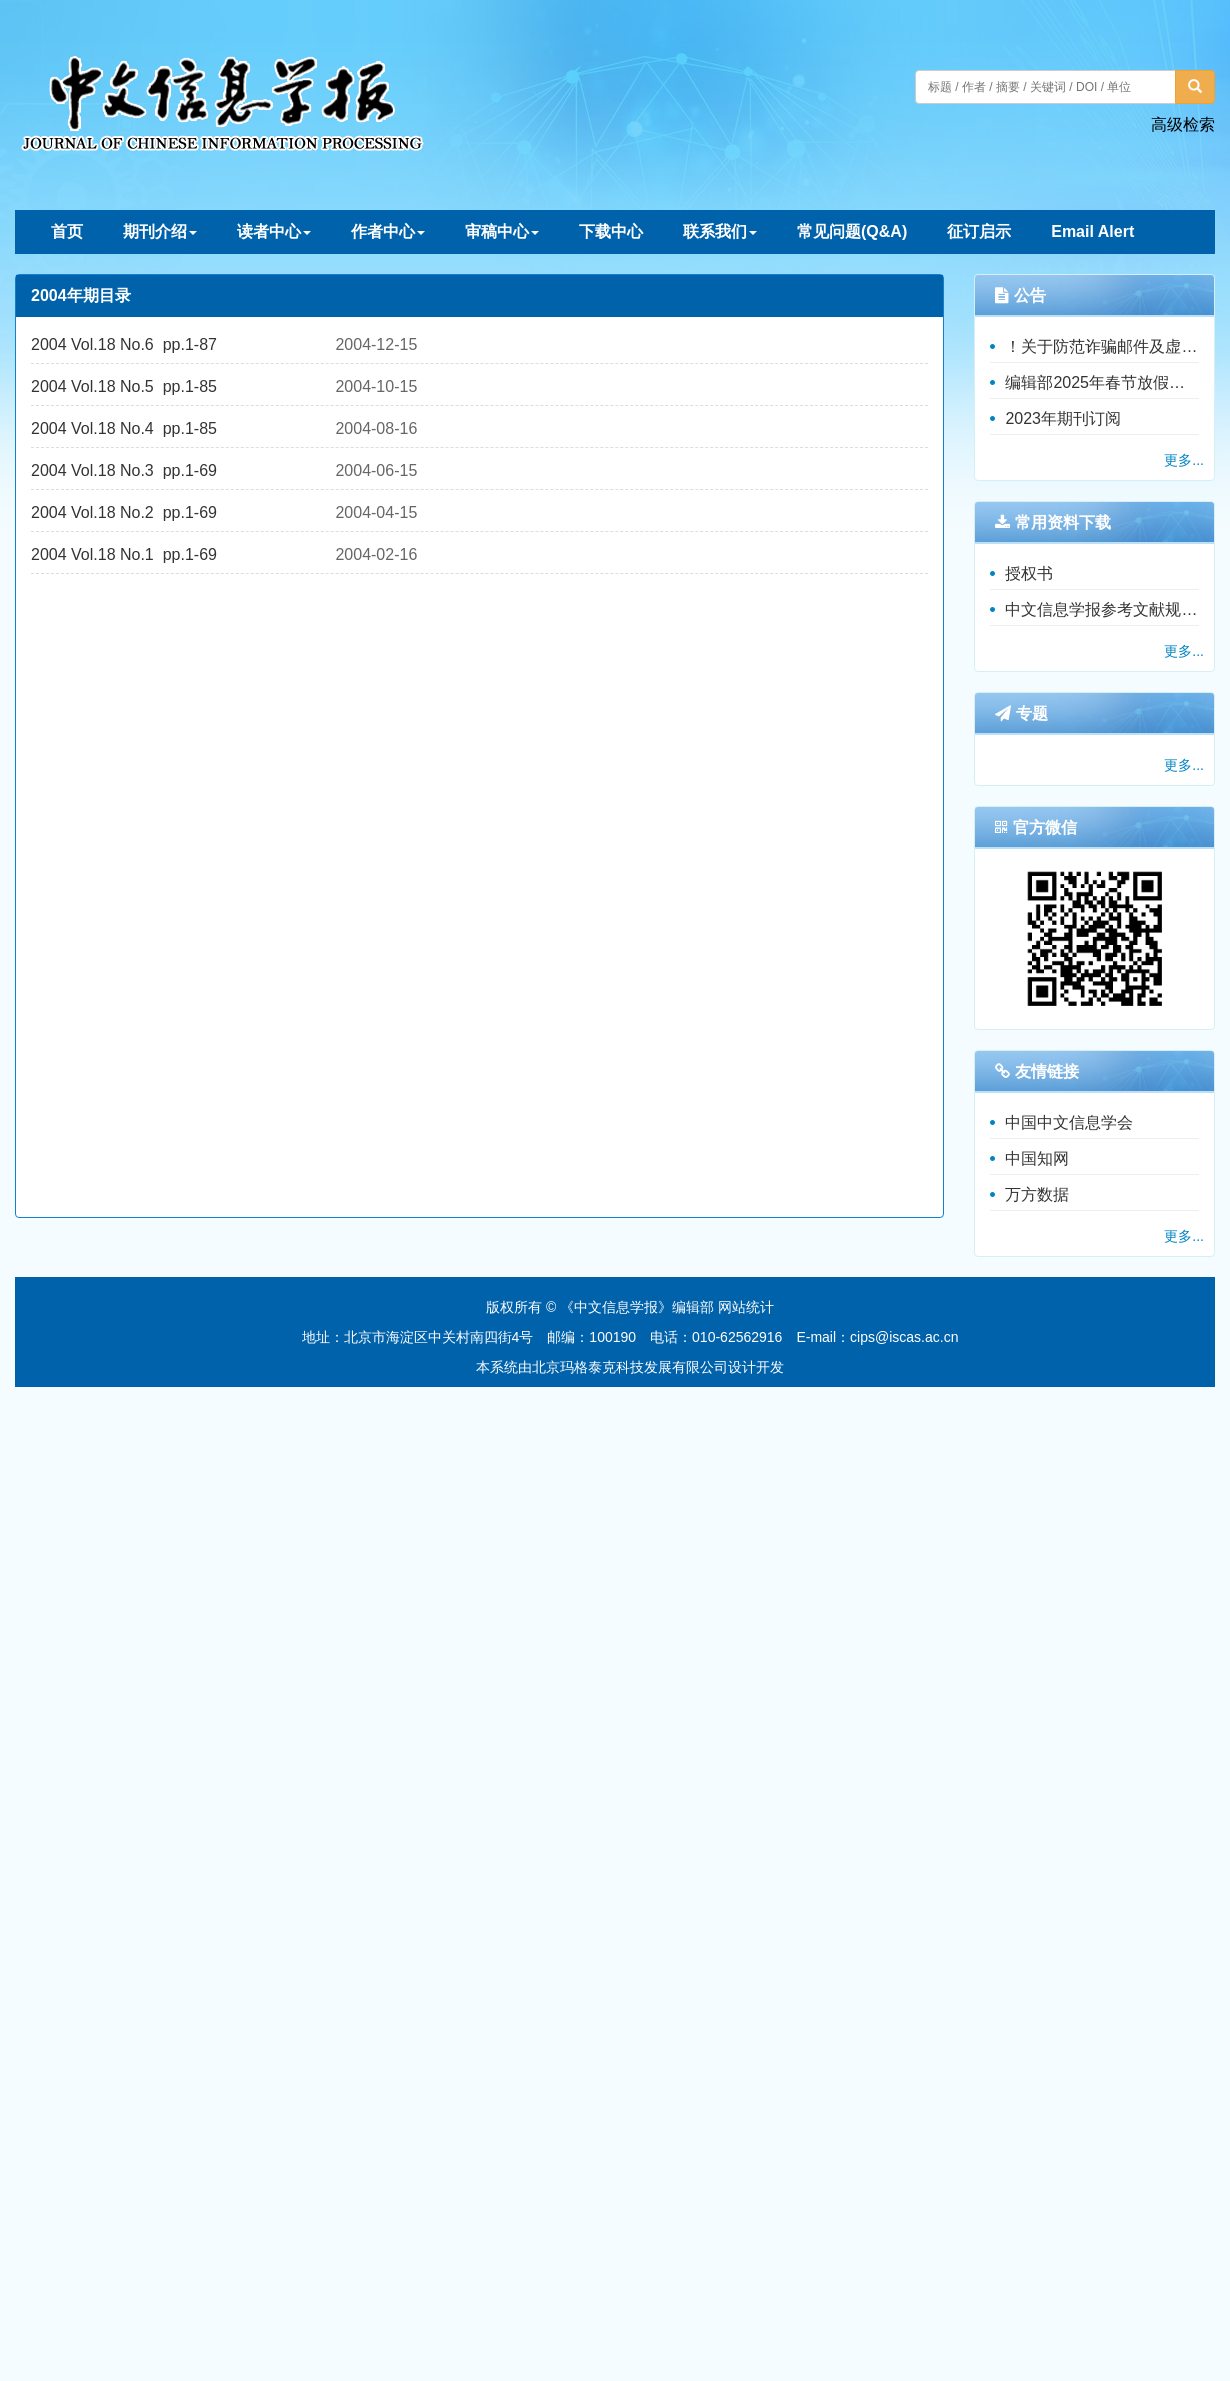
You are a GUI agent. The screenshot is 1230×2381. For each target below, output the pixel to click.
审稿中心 (502, 231)
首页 (67, 231)
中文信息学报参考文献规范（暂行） (1102, 609)
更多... (1184, 460)
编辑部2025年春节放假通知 (1102, 382)
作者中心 (388, 231)
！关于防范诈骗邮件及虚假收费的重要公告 (1102, 346)
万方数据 (1037, 1194)
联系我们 (720, 231)
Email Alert (1092, 231)
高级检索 (1183, 124)
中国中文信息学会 (1069, 1122)
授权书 (1029, 573)
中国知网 (1037, 1158)
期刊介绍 (160, 231)
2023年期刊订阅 (1063, 418)
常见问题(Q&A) (852, 231)
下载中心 (611, 231)
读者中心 (274, 231)
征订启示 (979, 231)
